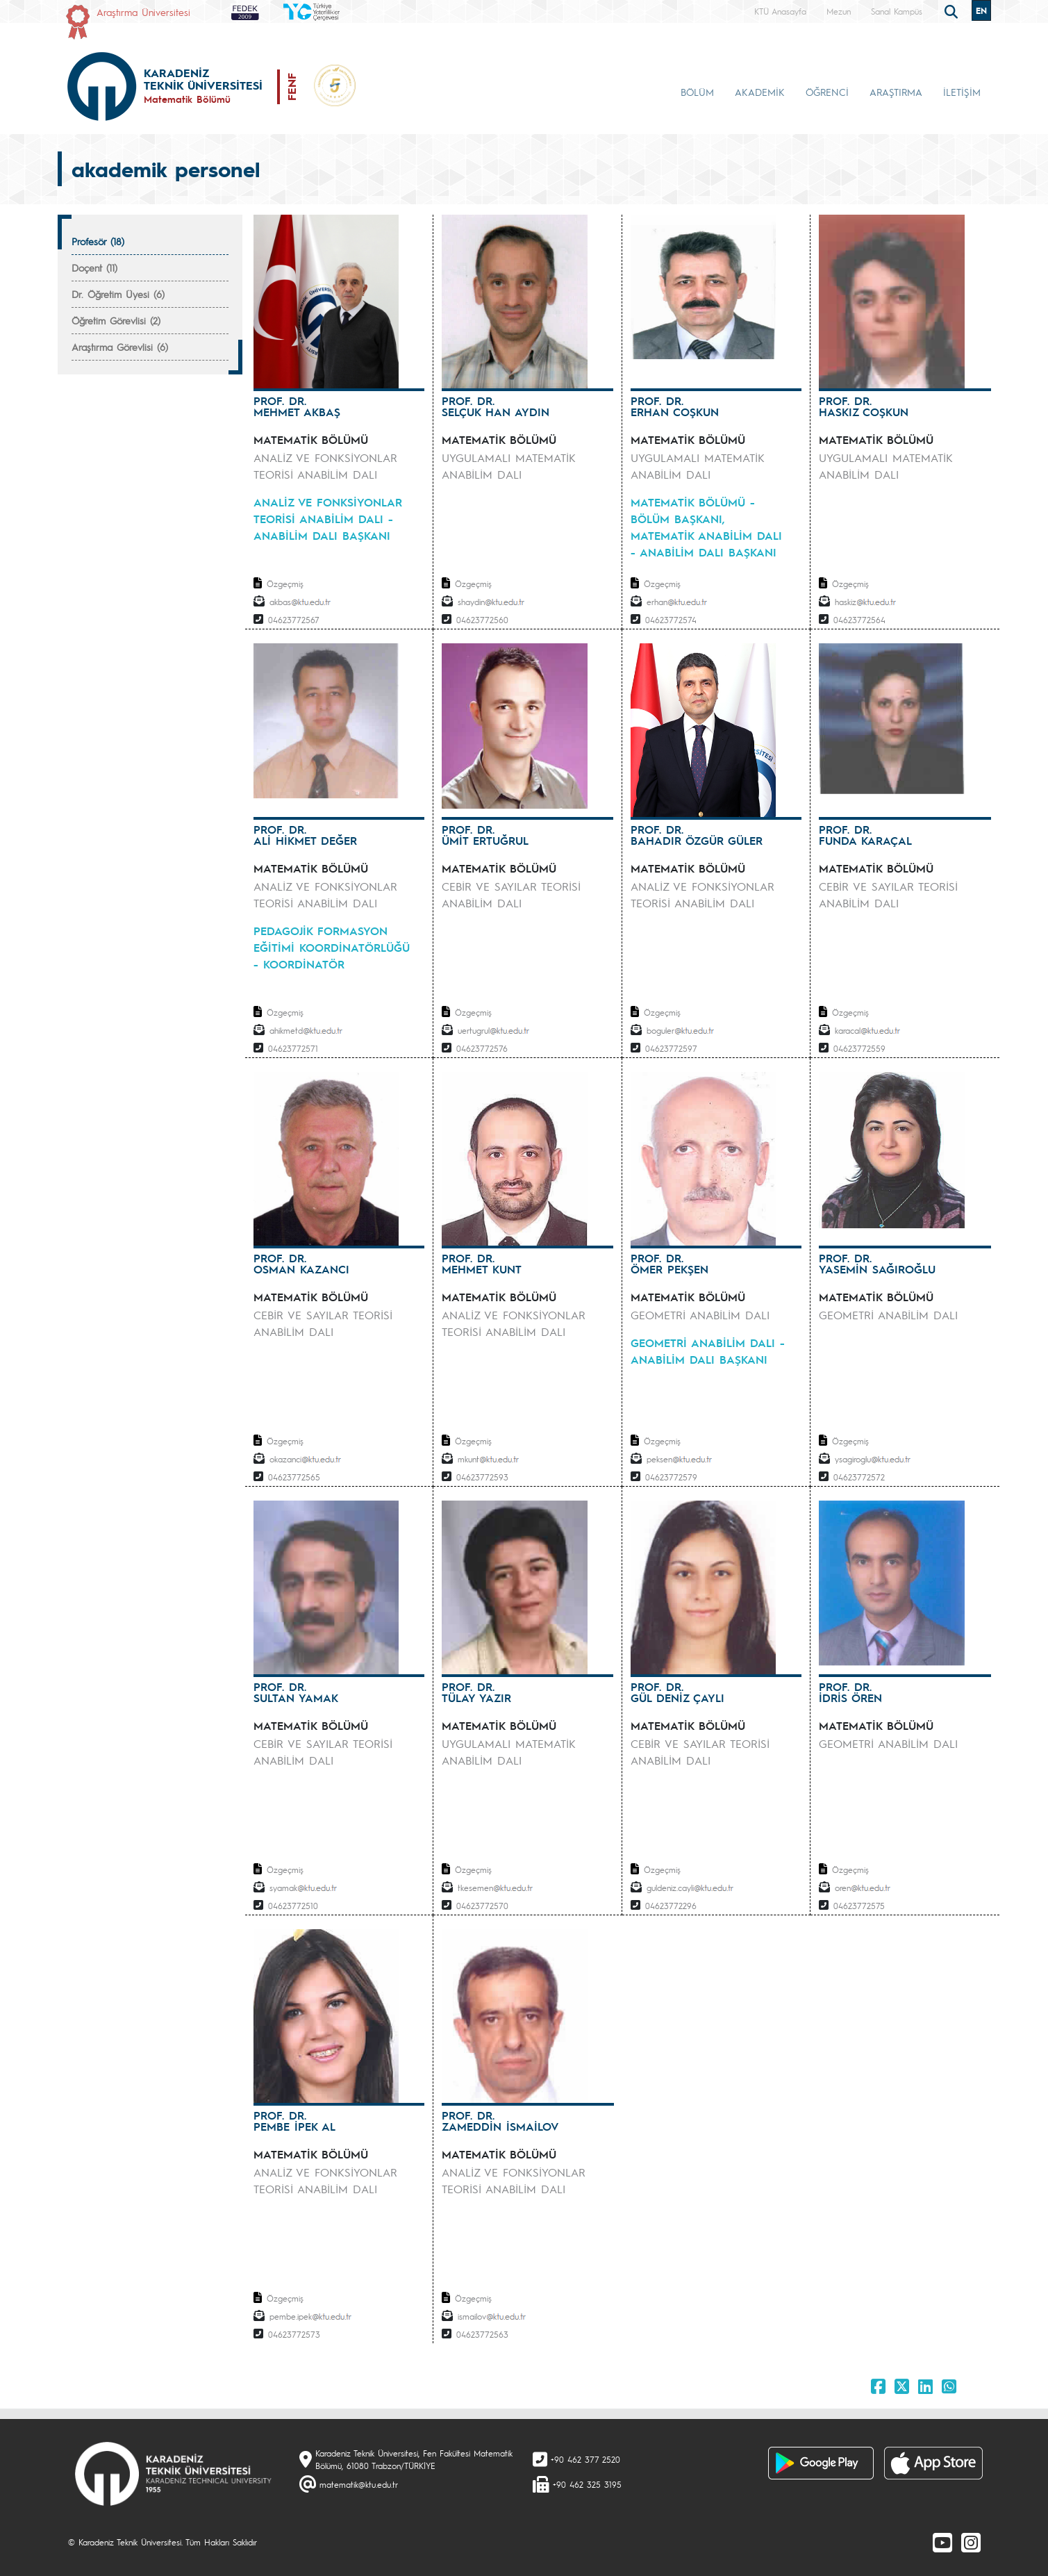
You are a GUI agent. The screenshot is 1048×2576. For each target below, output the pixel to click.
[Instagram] (971, 2542)
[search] (952, 10)
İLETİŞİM (962, 91)
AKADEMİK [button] (760, 91)
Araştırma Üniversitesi (143, 12)
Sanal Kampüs (896, 11)
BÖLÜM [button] (697, 91)
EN (981, 10)
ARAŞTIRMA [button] (896, 91)
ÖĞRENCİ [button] (827, 91)
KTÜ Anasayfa (780, 11)
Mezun (838, 11)
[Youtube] (942, 2542)
